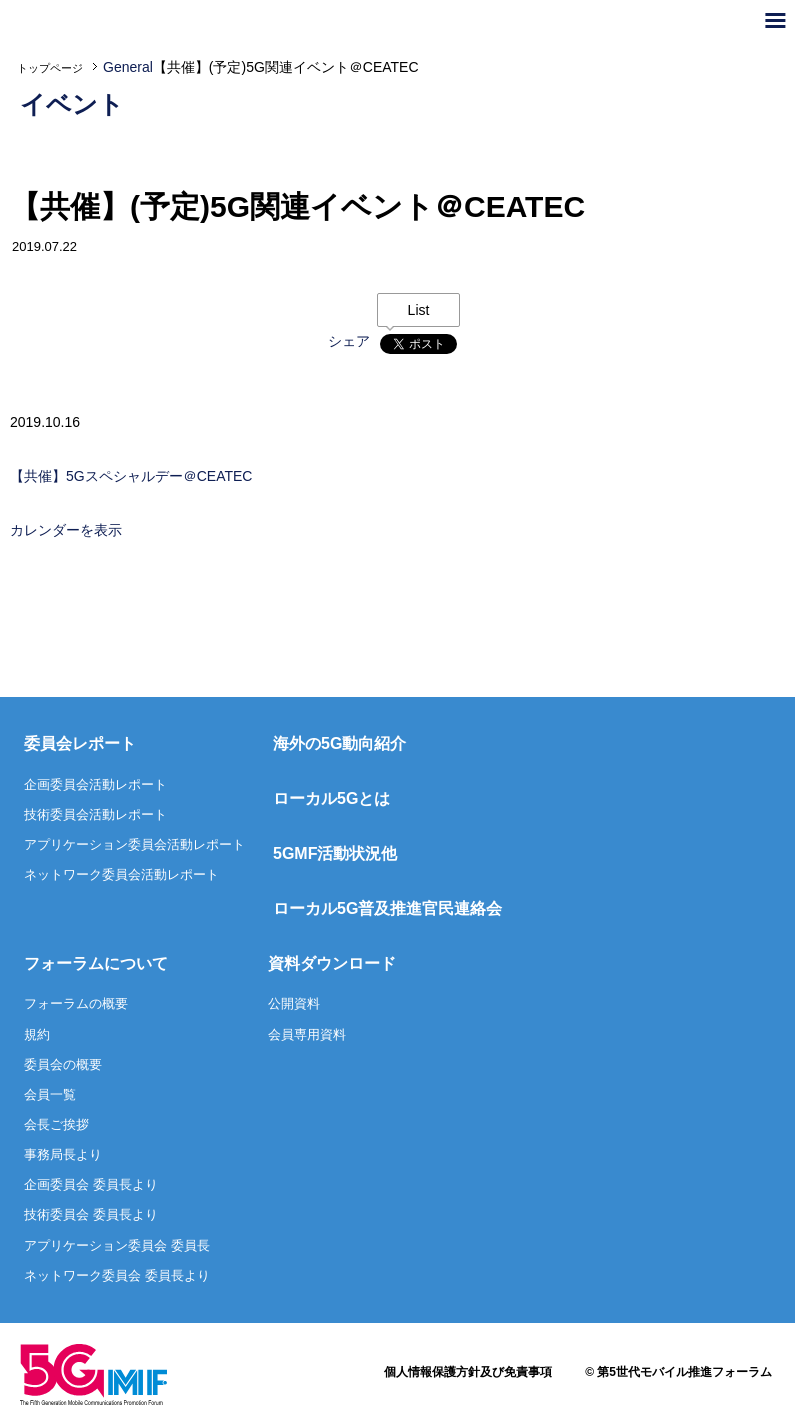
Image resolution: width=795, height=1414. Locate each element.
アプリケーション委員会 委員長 (117, 1245)
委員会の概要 (63, 1064)
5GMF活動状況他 (335, 853)
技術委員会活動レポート (95, 814)
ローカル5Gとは (331, 798)
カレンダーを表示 (66, 530)
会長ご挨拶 (56, 1124)
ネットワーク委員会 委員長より (117, 1275)
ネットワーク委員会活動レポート (121, 874)
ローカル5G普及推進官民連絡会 (387, 908)
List (419, 310)
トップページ (50, 68)
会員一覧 (50, 1094)
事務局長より (63, 1154)
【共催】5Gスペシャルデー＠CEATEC (131, 476)
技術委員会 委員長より (91, 1214)
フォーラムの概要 (76, 1003)
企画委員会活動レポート (95, 784)
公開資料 (294, 1003)
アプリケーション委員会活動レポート (134, 844)
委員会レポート (80, 743)
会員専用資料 (307, 1034)
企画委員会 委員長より (91, 1184)
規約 (37, 1034)
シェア (349, 341)
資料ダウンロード (332, 963)
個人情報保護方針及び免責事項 (468, 1372)
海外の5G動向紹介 (339, 743)
